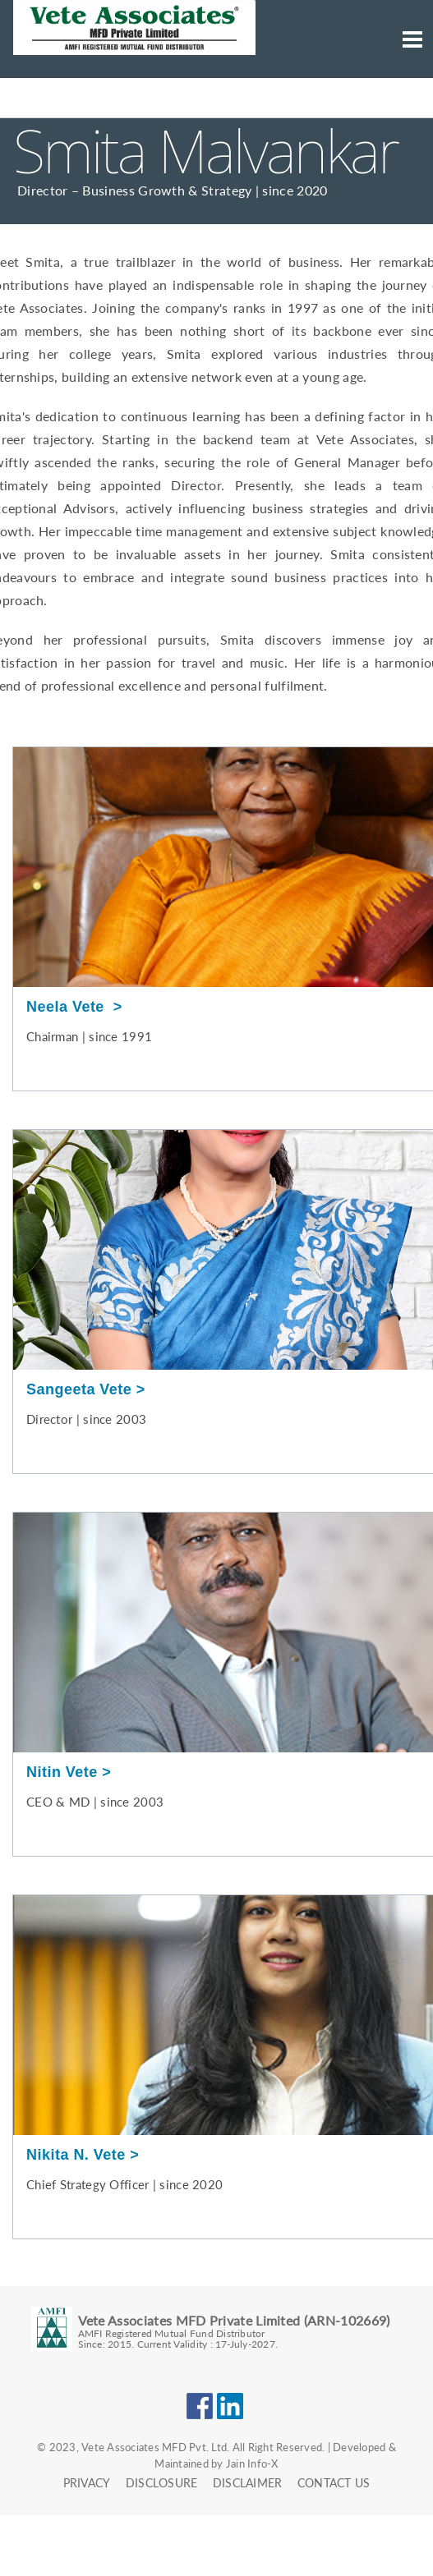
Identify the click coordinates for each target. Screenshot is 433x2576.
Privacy (87, 2483)
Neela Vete (67, 1007)
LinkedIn (230, 2406)
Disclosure (162, 2483)
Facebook (200, 2406)
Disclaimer (248, 2483)
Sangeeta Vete (78, 1389)
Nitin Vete (62, 1772)
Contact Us (334, 2483)
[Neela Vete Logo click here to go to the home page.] (134, 52)
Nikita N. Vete (76, 2155)
